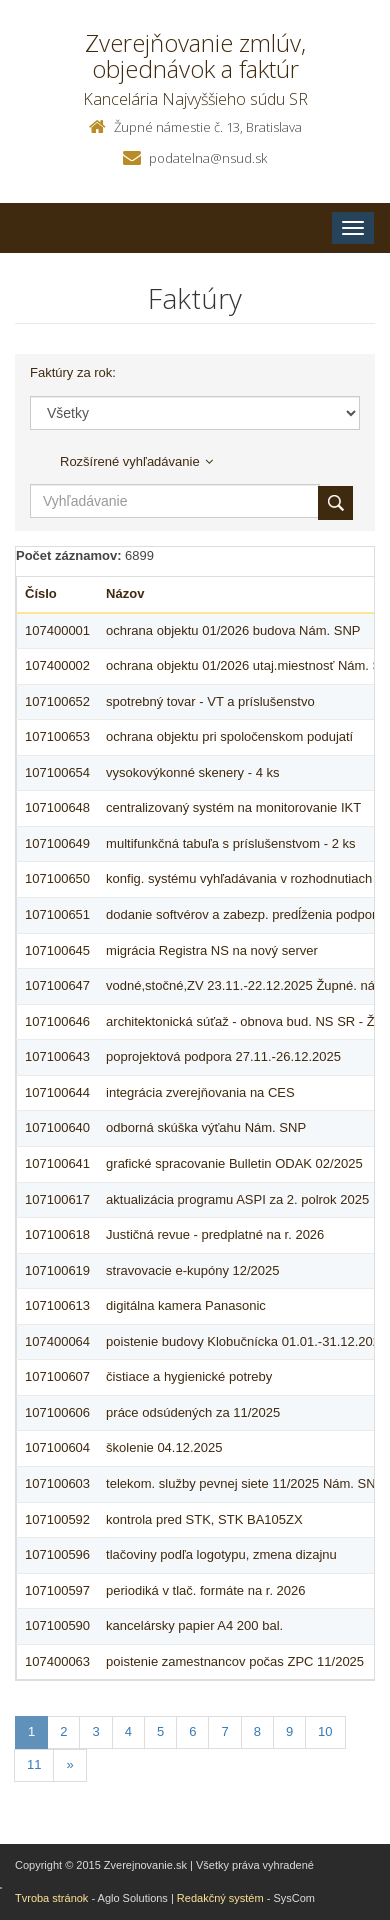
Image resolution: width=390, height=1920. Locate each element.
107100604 (57, 1447)
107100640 (57, 1127)
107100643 (57, 1056)
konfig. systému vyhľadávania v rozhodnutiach (239, 878)
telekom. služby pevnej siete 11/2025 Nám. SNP (245, 1483)
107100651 (57, 914)
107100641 (57, 1163)
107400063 (57, 1661)
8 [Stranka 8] (257, 1731)
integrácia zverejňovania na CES (200, 1092)
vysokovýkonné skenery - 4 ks (192, 772)
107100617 (57, 1199)
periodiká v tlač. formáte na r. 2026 (205, 1590)
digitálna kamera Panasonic (186, 1305)
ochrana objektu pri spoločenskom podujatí (229, 736)
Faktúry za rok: (73, 372)
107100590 (57, 1625)
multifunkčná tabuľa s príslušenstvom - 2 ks (230, 843)
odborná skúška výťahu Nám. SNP (206, 1127)
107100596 (57, 1554)
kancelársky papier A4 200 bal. (194, 1625)
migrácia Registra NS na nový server (212, 950)
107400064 (57, 1341)
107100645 (57, 950)
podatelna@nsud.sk (208, 158)
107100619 (57, 1270)
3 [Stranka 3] (95, 1731)
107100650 (57, 878)
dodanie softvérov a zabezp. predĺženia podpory (244, 914)
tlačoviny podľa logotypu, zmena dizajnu (221, 1554)
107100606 (57, 1412)
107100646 (57, 1021)
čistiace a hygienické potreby (189, 1376)
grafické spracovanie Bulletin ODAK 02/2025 (234, 1163)
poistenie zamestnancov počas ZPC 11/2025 (235, 1661)
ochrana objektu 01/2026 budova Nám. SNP (233, 630)
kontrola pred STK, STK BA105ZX (204, 1519)
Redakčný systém (220, 1898)
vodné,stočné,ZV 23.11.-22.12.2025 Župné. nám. (247, 985)
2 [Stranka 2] (63, 1731)
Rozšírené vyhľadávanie (136, 461)
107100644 (57, 1092)
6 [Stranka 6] (192, 1731)
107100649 (57, 843)
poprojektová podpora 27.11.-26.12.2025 (223, 1056)
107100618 (57, 1234)
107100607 (57, 1376)
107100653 (57, 736)
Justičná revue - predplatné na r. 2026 (215, 1234)
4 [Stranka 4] (128, 1731)
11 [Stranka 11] (34, 1764)
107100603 (57, 1483)
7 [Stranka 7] (224, 1731)
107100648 (57, 807)
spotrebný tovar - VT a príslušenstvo (210, 701)
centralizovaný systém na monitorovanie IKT (233, 807)
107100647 (57, 985)
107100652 (57, 701)
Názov (125, 593)
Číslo (41, 593)
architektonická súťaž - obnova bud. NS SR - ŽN (245, 1021)
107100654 (57, 772)
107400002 (57, 665)
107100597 (57, 1590)
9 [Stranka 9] (289, 1731)
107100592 (57, 1519)
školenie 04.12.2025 (164, 1447)
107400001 (57, 630)
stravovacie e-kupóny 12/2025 (192, 1270)
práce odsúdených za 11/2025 (193, 1412)
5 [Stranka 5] (160, 1731)
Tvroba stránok (51, 1898)
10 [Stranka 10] (325, 1731)
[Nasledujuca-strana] (69, 1765)
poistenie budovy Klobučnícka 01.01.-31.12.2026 (246, 1341)
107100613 (57, 1305)
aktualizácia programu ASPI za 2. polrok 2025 (237, 1199)
